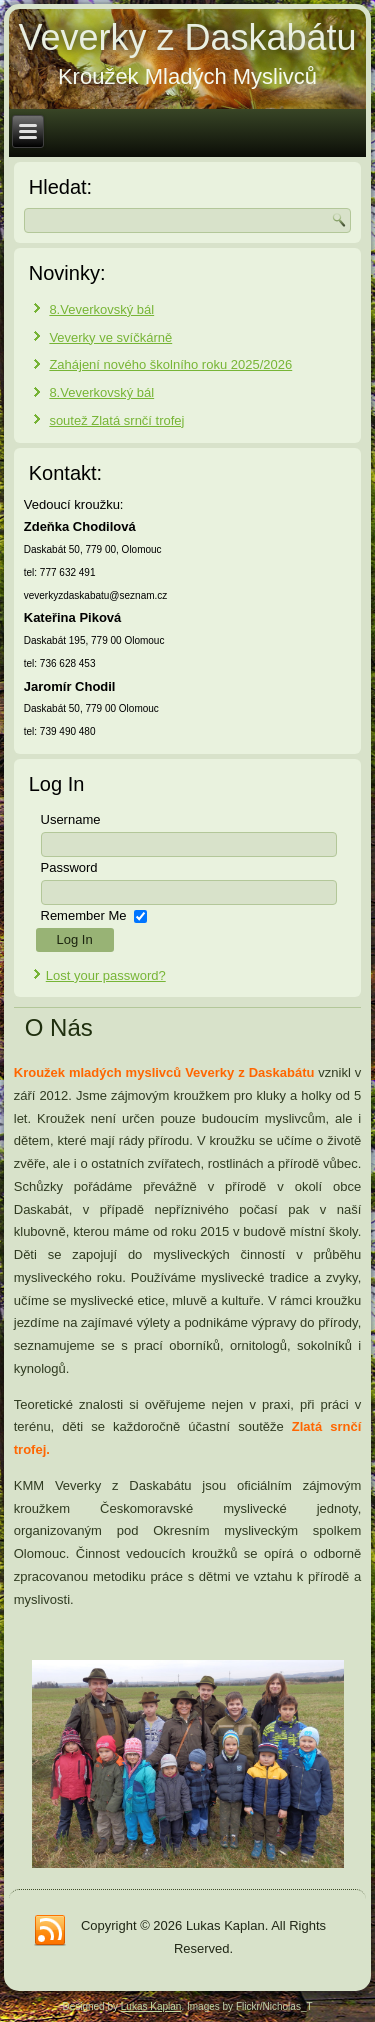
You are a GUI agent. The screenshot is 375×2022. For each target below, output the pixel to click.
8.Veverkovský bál (101, 309)
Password (69, 867)
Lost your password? (106, 975)
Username (71, 819)
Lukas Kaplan (151, 2006)
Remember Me (84, 915)
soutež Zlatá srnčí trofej (116, 420)
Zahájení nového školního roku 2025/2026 (170, 364)
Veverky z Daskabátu (187, 37)
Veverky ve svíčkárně (110, 337)
